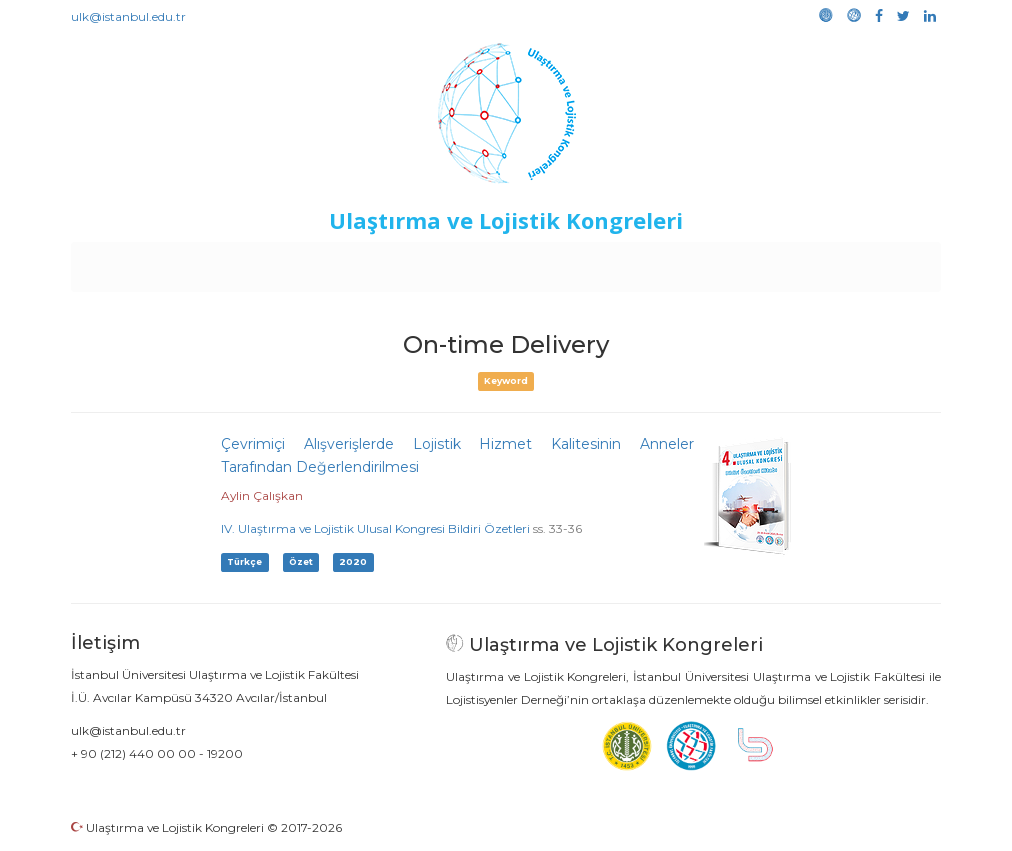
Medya (865, 262)
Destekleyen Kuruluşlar (347, 262)
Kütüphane (735, 262)
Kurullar (227, 262)
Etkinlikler (475, 262)
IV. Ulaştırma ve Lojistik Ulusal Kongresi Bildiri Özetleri (375, 528)
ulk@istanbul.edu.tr (128, 16)
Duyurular (557, 262)
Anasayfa (155, 262)
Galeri (807, 262)
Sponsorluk (643, 262)
